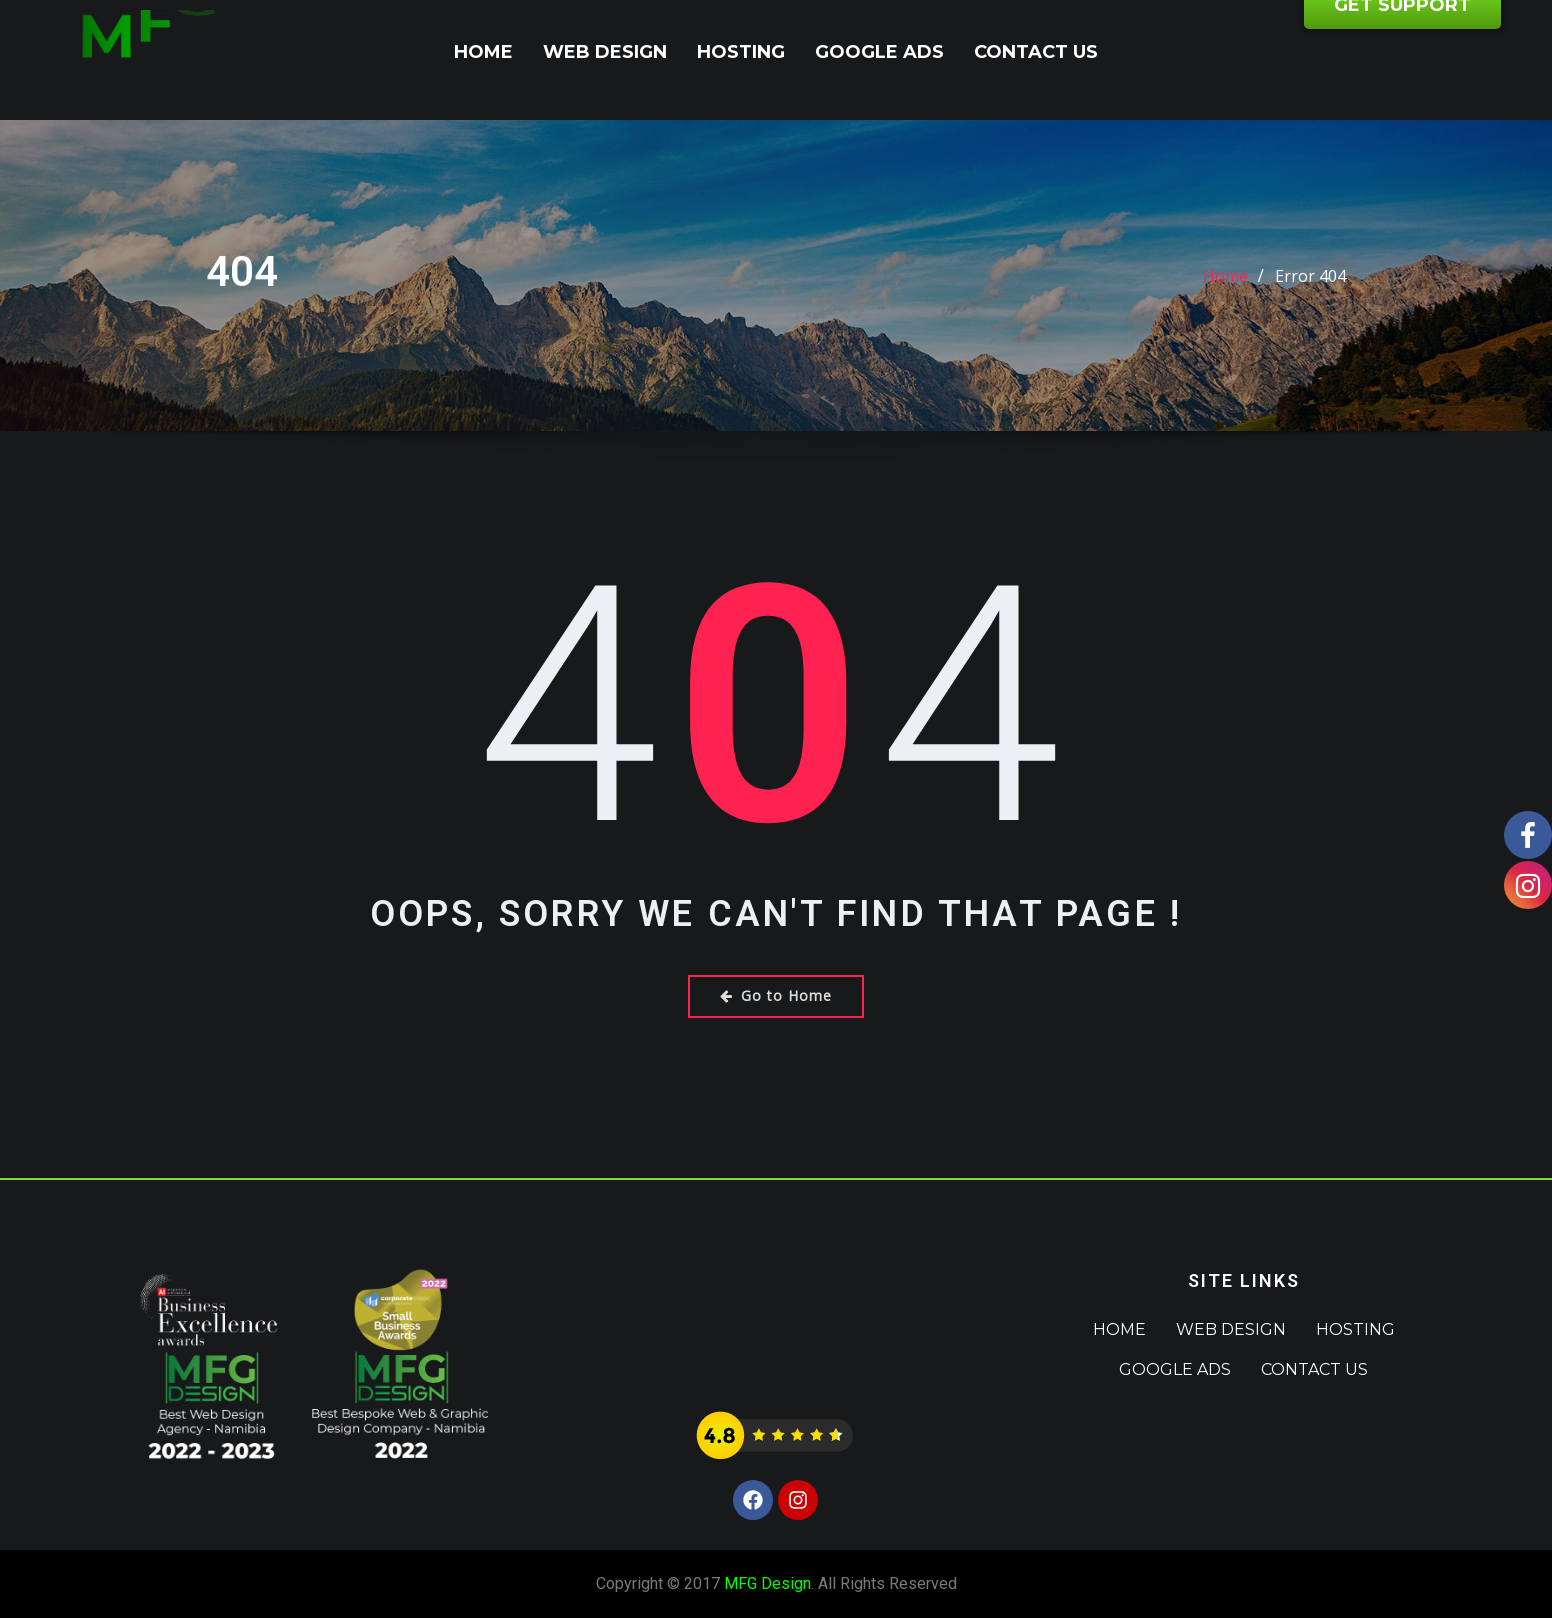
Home (483, 52)
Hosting (741, 52)
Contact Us (1036, 52)
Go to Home (776, 995)
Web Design (605, 52)
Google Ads (879, 52)
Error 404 (1310, 292)
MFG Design (767, 1583)
